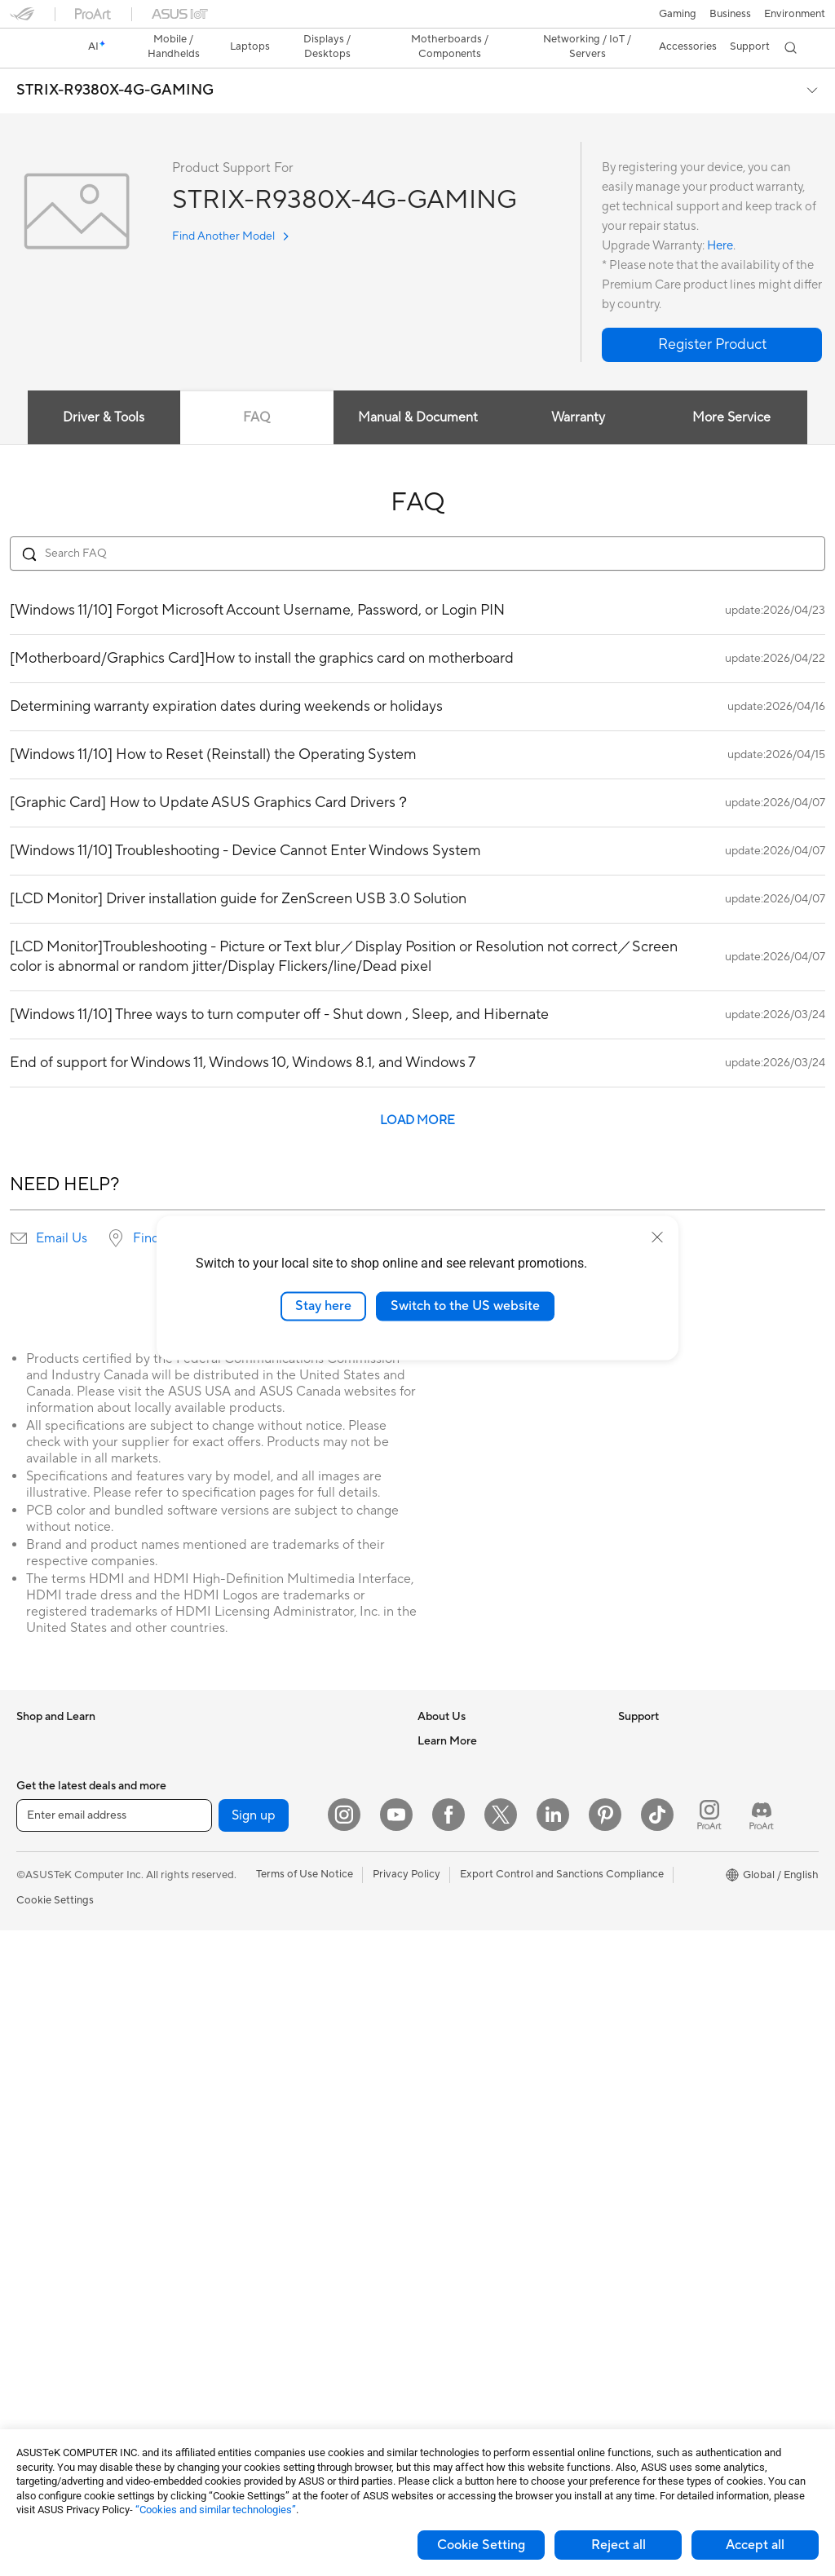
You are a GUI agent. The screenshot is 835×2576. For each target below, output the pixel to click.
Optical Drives (248, 1711)
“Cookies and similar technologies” (215, 2509)
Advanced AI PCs (660, 1810)
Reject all (618, 2545)
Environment (648, 1736)
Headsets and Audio (262, 2178)
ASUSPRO (643, 1859)
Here (720, 217)
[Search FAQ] (417, 525)
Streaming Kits (249, 2202)
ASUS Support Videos (471, 2079)
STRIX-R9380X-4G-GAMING (115, 62)
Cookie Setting (481, 2545)
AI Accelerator (249, 1785)
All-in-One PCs (51, 2056)
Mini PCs (37, 2154)
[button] (22, 19)
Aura (629, 1981)
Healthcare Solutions (66, 1761)
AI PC (632, 1786)
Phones (34, 1737)
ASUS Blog (645, 1932)
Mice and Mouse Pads (266, 2153)
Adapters (236, 1908)
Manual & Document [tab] (418, 389)
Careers (437, 1736)
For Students (47, 1909)
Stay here (323, 1306)
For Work (38, 1860)
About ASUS (448, 1711)
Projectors (41, 2032)
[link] (418, 20)
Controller (238, 2349)
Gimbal (231, 2373)
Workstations (48, 2179)
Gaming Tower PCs (62, 2105)
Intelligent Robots (257, 1981)
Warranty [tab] (579, 389)
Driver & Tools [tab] (103, 389)
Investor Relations (461, 1785)
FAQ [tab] (256, 389)
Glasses (34, 2227)
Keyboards (240, 2129)
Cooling (35, 2351)
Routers (233, 1859)
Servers (232, 2055)
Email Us (61, 1210)
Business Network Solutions (280, 1957)
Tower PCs (42, 2081)
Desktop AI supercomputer (279, 2030)
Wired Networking (258, 1932)
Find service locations (196, 1210)
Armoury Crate (654, 1957)
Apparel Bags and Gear (269, 2227)
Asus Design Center (665, 1835)
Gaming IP (238, 2398)
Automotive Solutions (670, 1883)
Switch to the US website (465, 1306)
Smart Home (244, 2079)
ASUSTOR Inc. (453, 1834)
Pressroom (444, 1809)
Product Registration (468, 1981)
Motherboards (51, 2277)
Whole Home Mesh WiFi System (291, 1883)
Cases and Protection (265, 2251)
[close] (657, 1237)
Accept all (755, 2545)
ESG (628, 1711)
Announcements (456, 1760)
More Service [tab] (732, 389)
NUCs (31, 2130)
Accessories (45, 1786)
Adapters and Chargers (270, 2276)
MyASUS (440, 2104)
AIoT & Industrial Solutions (277, 2006)
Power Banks (245, 2324)
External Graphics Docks (274, 1760)
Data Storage (246, 1736)
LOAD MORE (417, 1092)
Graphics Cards (54, 2302)
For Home (40, 1835)
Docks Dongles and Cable (276, 2300)
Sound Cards (245, 1809)
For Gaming (44, 1933)
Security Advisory (460, 2055)
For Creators (47, 1884)
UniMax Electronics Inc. (474, 1883)
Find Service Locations (472, 1957)
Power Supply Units (63, 2375)
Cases (31, 2326)
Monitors (38, 2007)
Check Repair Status (467, 1932)
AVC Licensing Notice (670, 1908)
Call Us (435, 2030)
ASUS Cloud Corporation (479, 1858)
